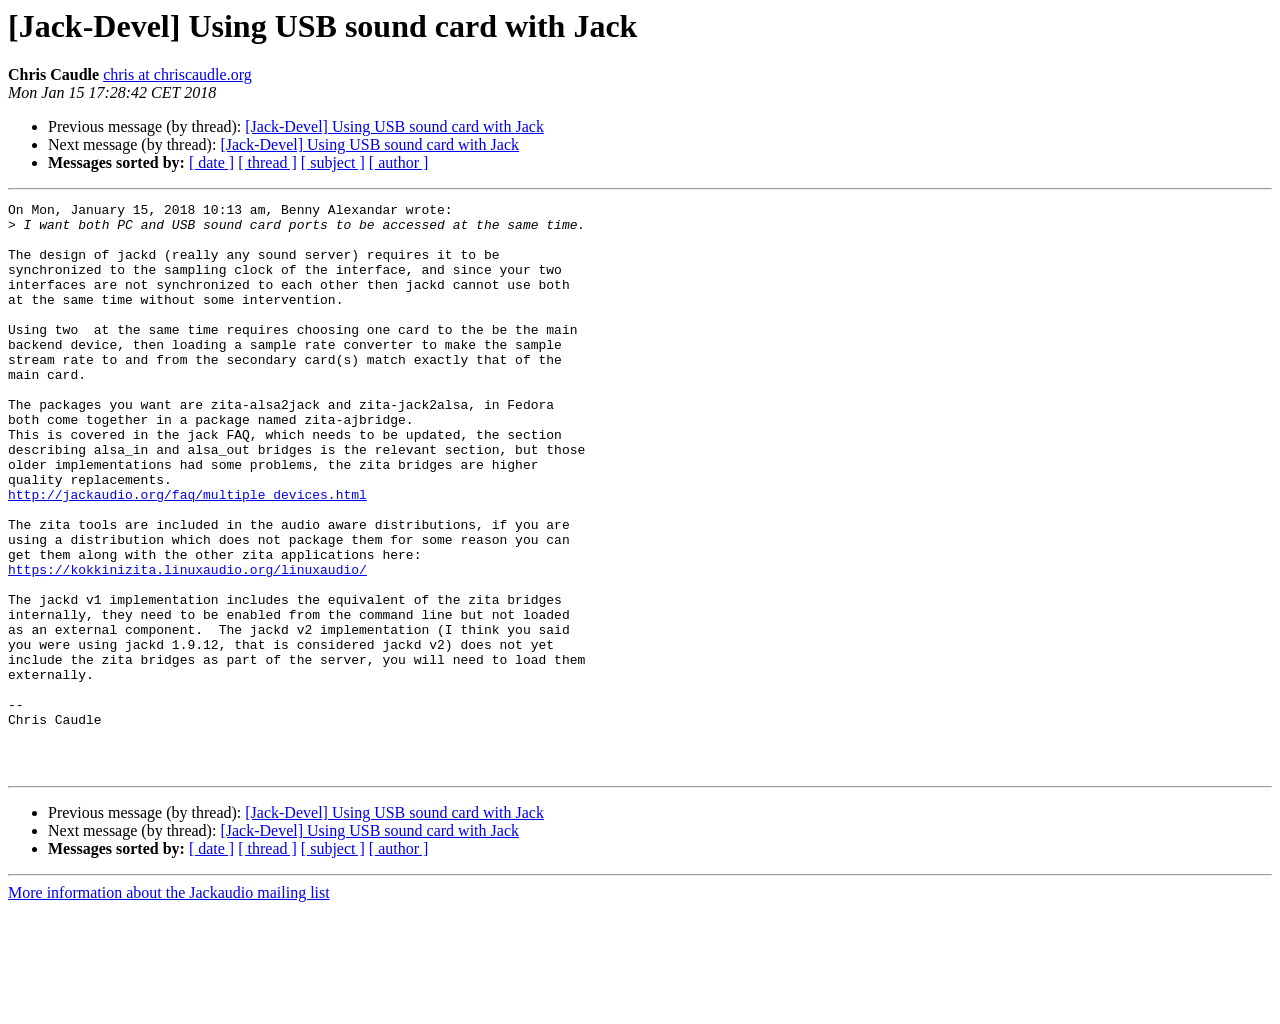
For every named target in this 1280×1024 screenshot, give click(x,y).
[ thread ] (267, 162)
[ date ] (211, 162)
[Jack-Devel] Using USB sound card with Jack (394, 126)
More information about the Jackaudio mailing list (169, 1006)
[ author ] (399, 162)
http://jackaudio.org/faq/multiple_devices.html (187, 554)
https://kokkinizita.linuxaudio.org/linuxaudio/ (187, 644)
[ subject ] (333, 162)
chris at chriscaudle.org (177, 74)
